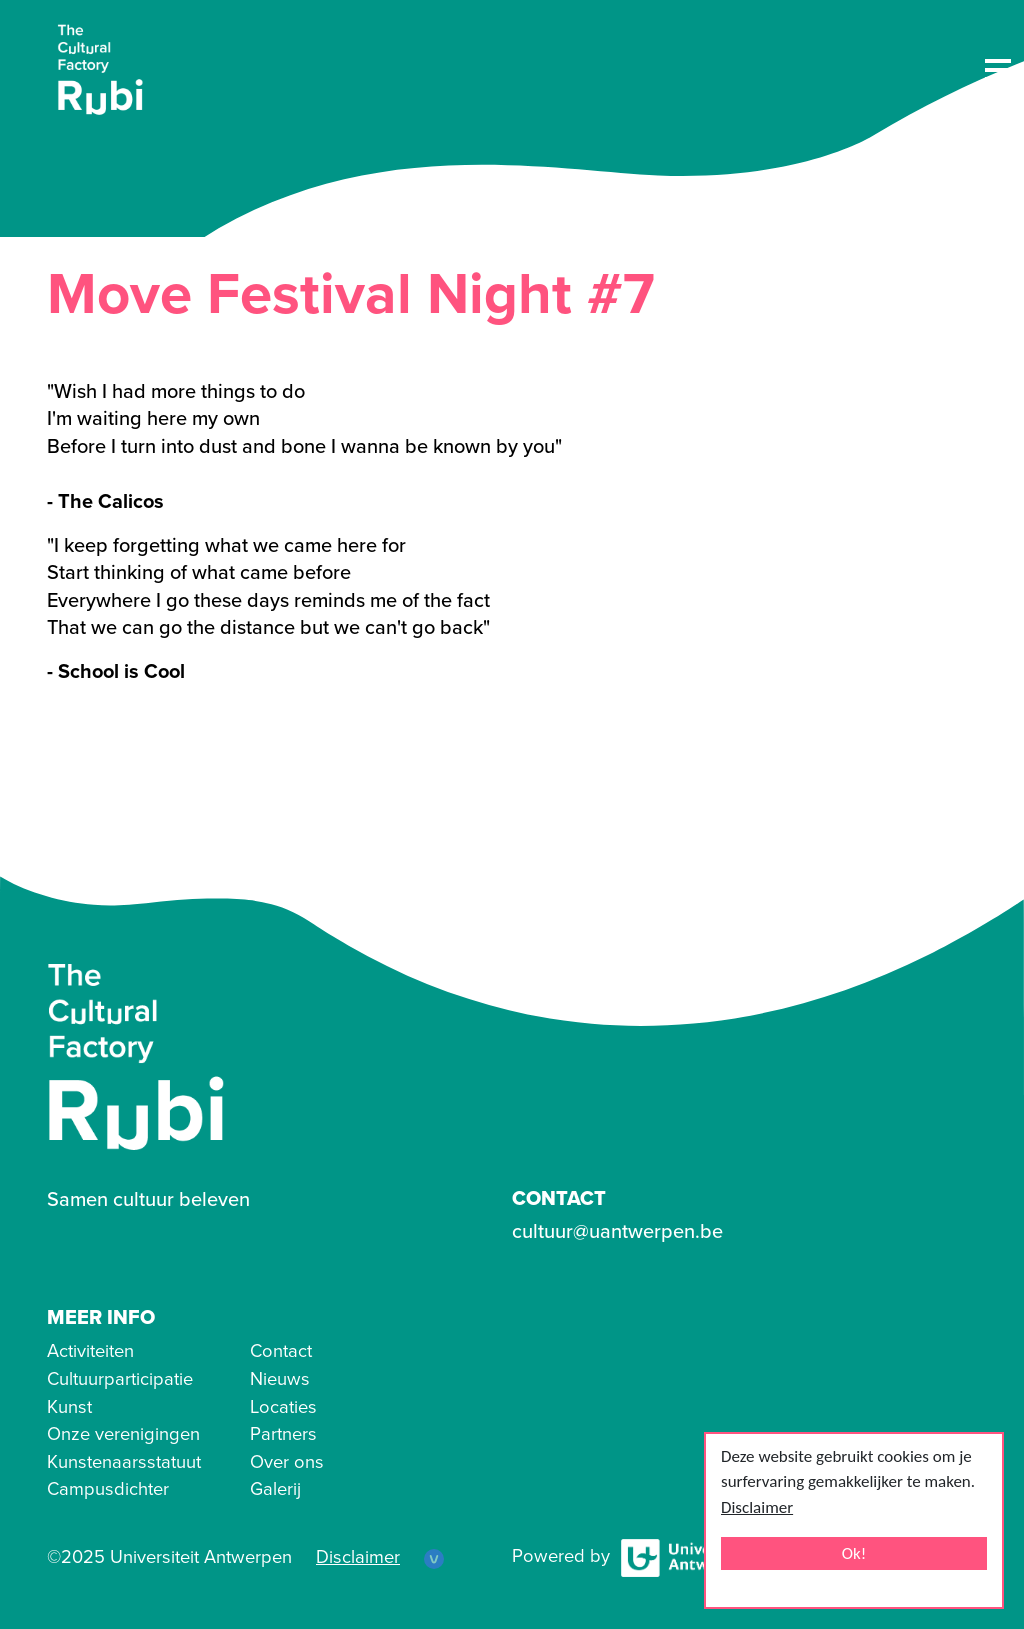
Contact (281, 1351)
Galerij (275, 1489)
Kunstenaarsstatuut (124, 1462)
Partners (283, 1434)
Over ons (287, 1462)
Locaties (283, 1407)
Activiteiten (90, 1351)
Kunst (69, 1407)
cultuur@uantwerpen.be (617, 1232)
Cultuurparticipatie (120, 1379)
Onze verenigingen (123, 1434)
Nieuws (280, 1379)
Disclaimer (757, 1507)
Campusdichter (108, 1489)
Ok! (854, 1553)
